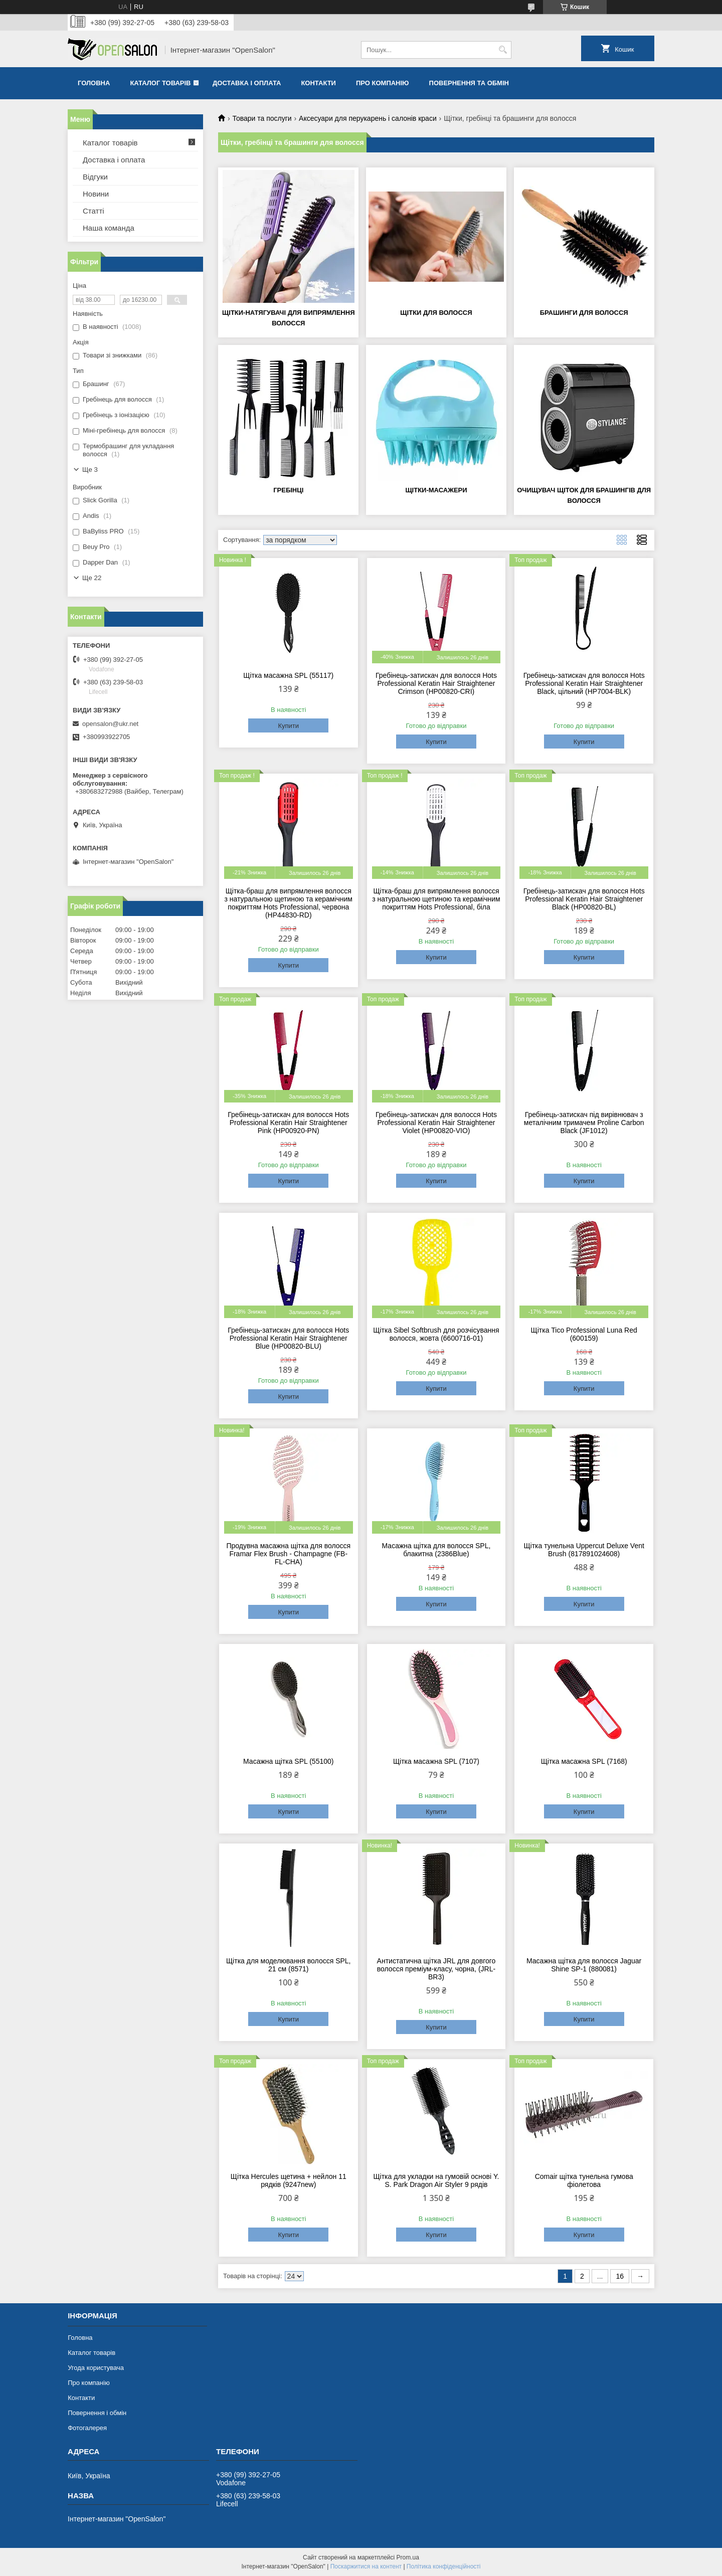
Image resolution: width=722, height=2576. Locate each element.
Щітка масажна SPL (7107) (436, 1761)
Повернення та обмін (469, 83)
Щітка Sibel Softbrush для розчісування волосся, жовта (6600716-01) (436, 1334)
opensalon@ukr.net (110, 723)
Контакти (318, 83)
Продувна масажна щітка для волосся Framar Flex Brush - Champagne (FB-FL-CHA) (288, 1554)
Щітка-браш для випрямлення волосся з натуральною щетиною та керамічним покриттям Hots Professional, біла (436, 899)
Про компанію (382, 83)
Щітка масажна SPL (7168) (584, 1761)
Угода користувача (96, 2367)
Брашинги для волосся (584, 312)
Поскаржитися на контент (366, 2566)
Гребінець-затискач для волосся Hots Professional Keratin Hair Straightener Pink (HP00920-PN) (288, 1123)
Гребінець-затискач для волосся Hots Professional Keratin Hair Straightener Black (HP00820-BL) (584, 899)
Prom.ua (408, 2557)
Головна (94, 83)
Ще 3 (90, 469)
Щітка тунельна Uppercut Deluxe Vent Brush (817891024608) (583, 1550)
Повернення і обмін (97, 2413)
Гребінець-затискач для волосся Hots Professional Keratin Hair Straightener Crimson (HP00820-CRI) (436, 683)
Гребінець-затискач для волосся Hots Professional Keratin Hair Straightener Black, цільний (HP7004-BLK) (584, 683)
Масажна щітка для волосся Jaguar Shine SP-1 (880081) (583, 1965)
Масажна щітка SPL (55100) (288, 1761)
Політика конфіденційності (444, 2566)
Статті (93, 211)
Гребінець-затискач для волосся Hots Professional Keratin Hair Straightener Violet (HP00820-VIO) (436, 1123)
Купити (288, 725)
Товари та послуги (261, 118)
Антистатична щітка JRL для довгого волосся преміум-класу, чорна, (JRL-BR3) (436, 1969)
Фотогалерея (87, 2428)
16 (620, 2276)
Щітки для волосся (436, 312)
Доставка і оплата (247, 83)
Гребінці (288, 490)
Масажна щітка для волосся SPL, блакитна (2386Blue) (436, 1550)
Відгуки (95, 176)
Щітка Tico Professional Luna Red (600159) (584, 1334)
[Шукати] (502, 50)
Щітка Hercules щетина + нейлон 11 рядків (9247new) (288, 2180)
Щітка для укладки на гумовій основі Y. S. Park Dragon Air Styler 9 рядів (436, 2180)
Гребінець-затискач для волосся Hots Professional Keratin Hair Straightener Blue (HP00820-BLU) (288, 1338)
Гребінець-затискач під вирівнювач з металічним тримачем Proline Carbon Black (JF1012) (584, 1123)
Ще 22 (91, 578)
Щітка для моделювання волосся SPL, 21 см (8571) (288, 1965)
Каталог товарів (160, 83)
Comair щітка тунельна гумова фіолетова (584, 2180)
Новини (96, 194)
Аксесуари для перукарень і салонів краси (368, 118)
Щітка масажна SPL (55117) (288, 675)
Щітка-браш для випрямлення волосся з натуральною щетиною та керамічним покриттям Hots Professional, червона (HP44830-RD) (288, 903)
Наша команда (108, 228)
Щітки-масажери (436, 490)
